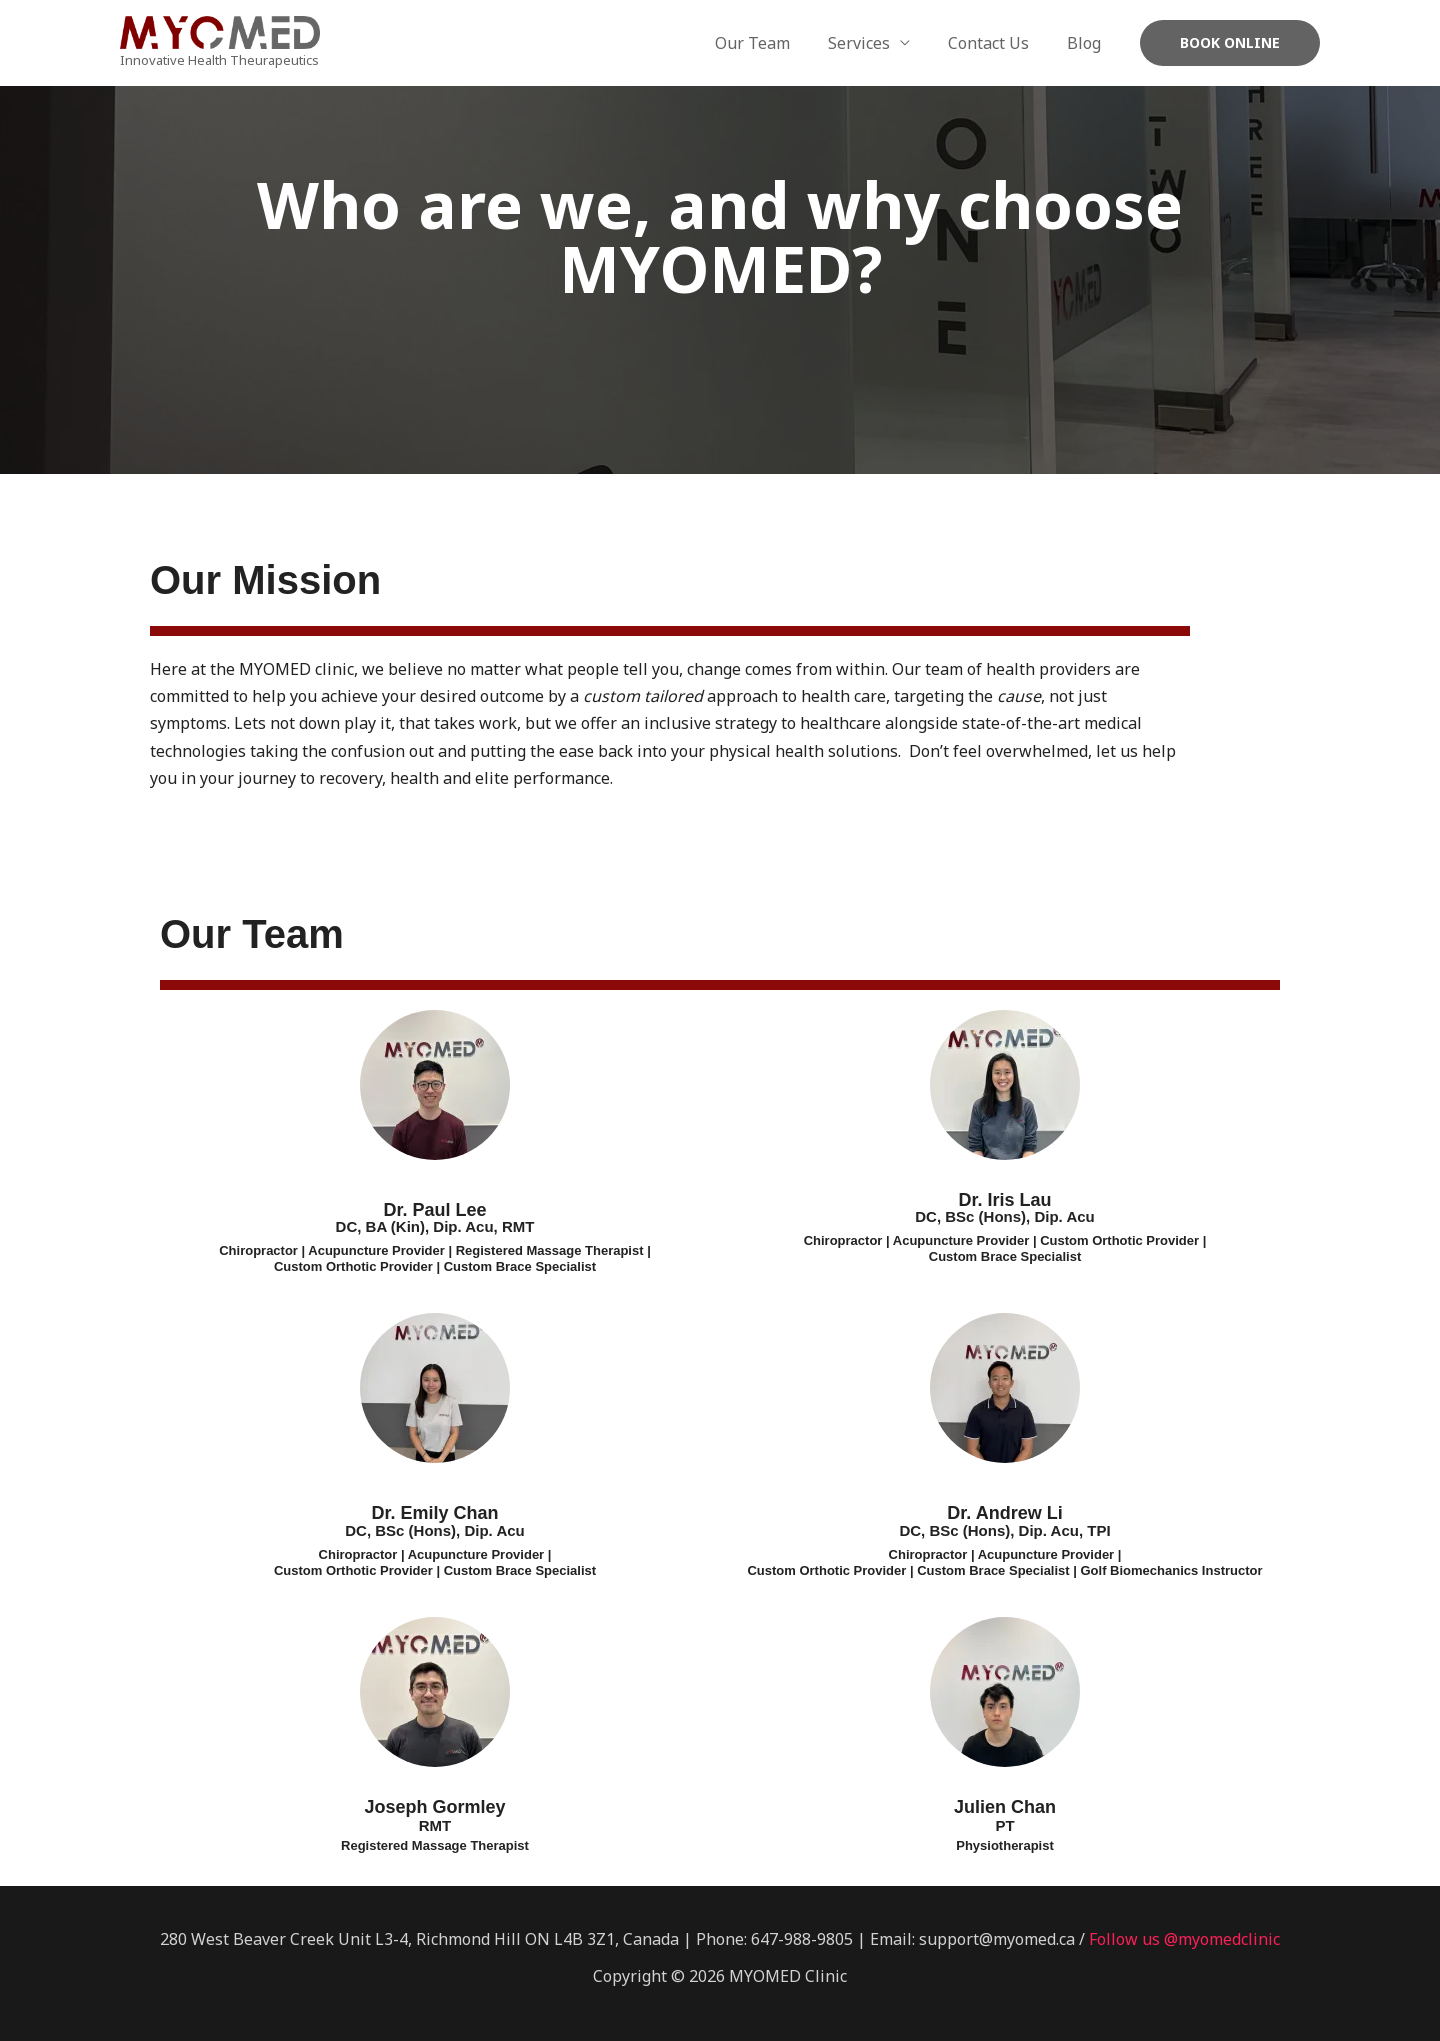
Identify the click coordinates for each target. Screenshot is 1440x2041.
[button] (1230, 43)
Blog (1087, 43)
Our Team (773, 43)
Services (874, 43)
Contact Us (997, 43)
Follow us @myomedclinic (1184, 1939)
